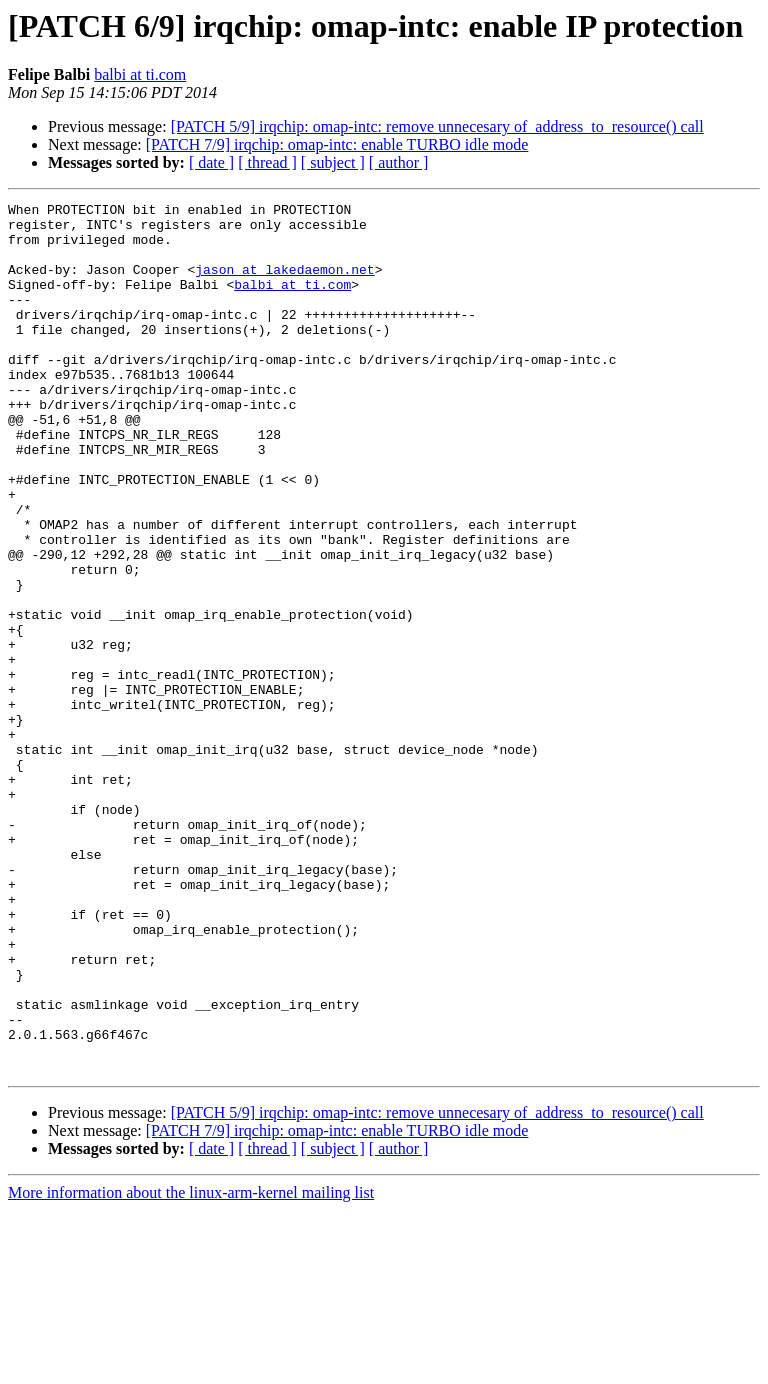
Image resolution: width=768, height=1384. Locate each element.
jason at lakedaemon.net (284, 284)
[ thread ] (267, 162)
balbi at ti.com (140, 74)
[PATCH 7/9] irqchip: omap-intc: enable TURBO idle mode (337, 144)
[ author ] (399, 162)
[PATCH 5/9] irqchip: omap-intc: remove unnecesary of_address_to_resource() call (437, 126)
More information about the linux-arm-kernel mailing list (191, 1366)
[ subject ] (333, 162)
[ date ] (211, 162)
